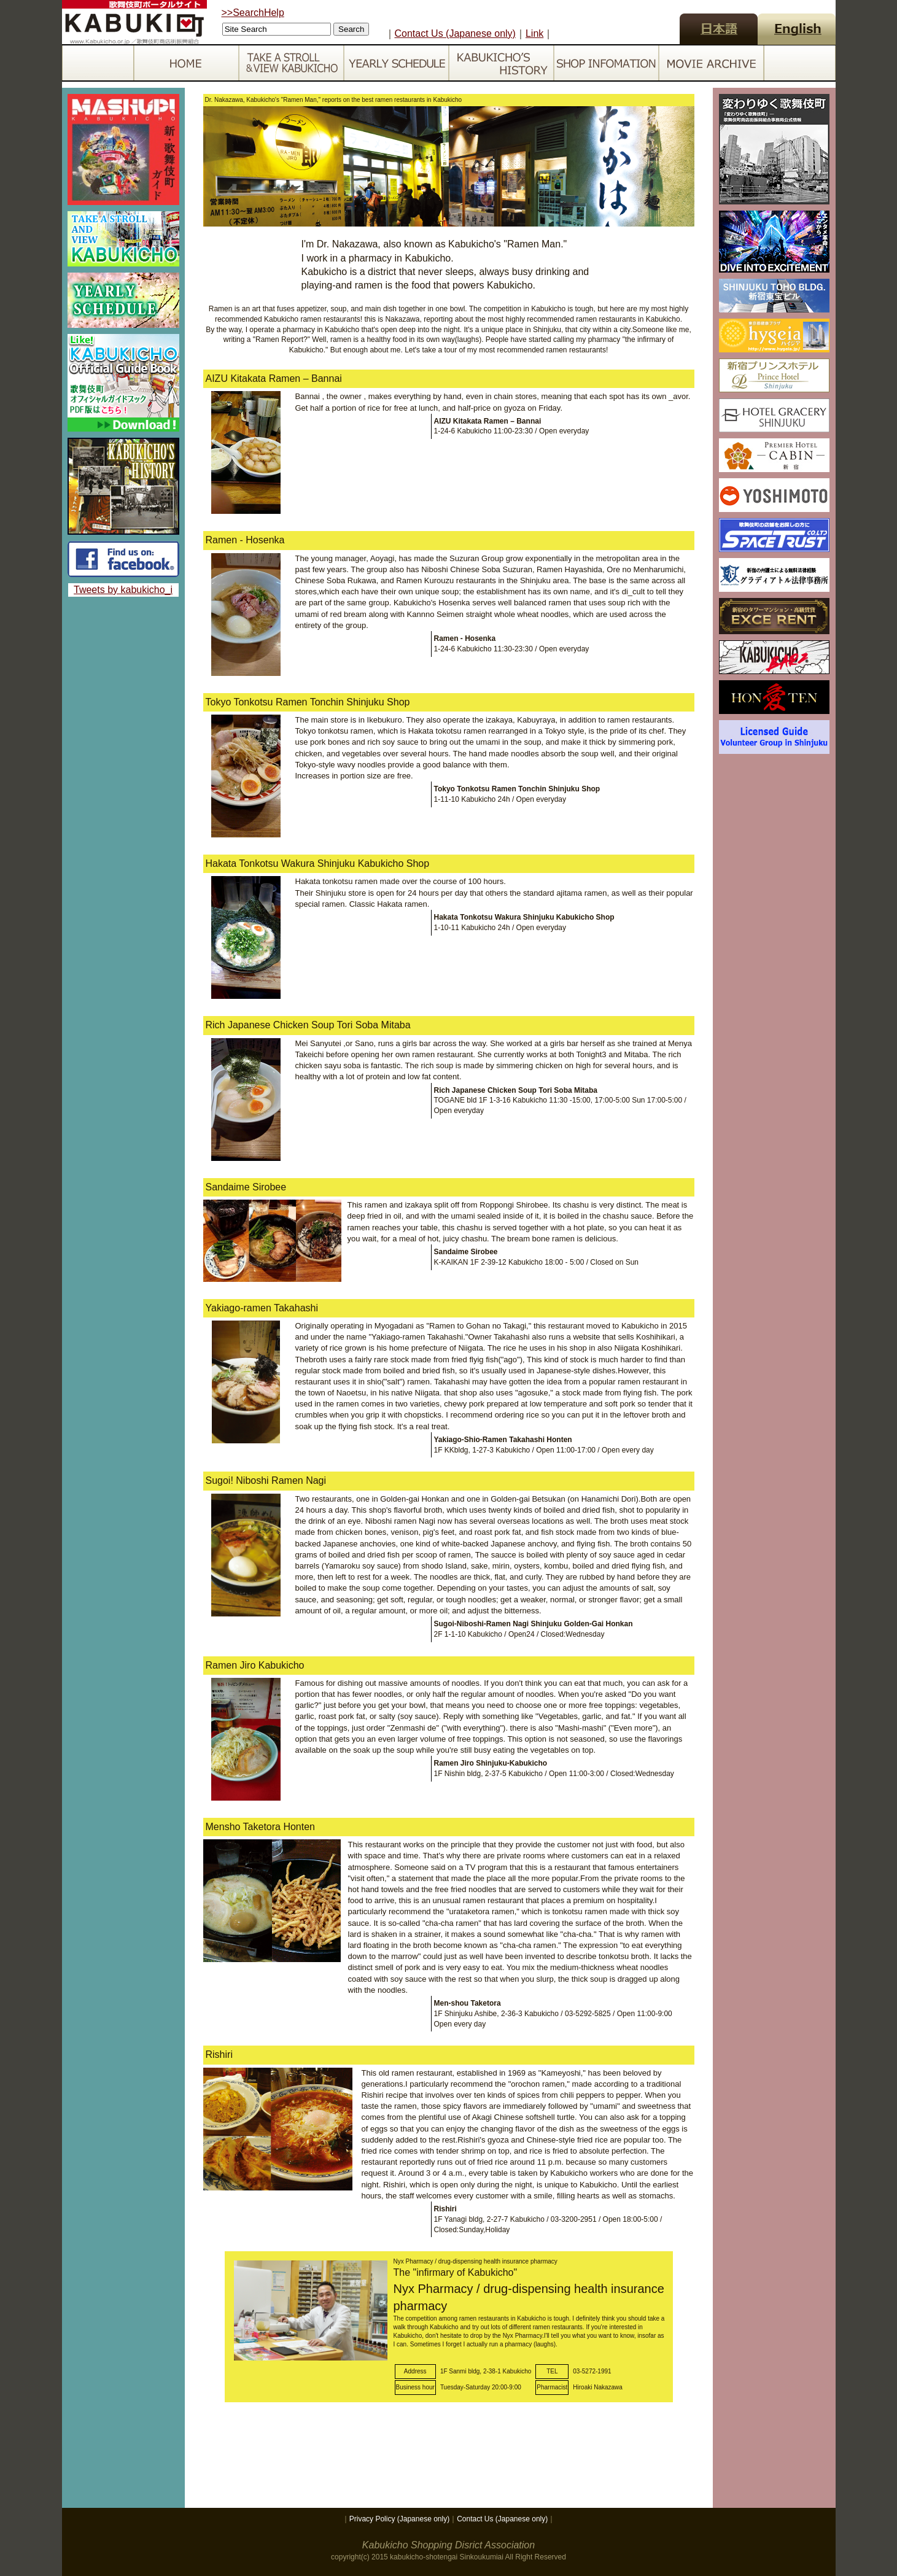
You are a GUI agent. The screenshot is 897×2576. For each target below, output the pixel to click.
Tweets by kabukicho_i (123, 589)
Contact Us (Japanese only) (455, 33)
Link (534, 33)
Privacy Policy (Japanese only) (399, 2519)
